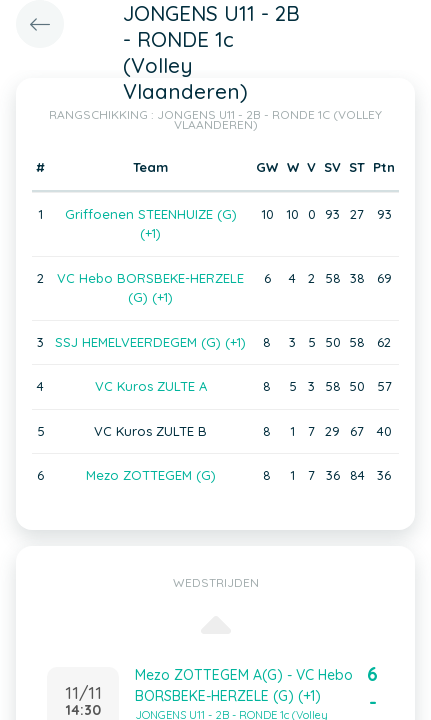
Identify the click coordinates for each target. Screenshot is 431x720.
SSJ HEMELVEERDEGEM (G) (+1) (150, 342)
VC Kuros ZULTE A (151, 386)
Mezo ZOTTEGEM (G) (151, 475)
